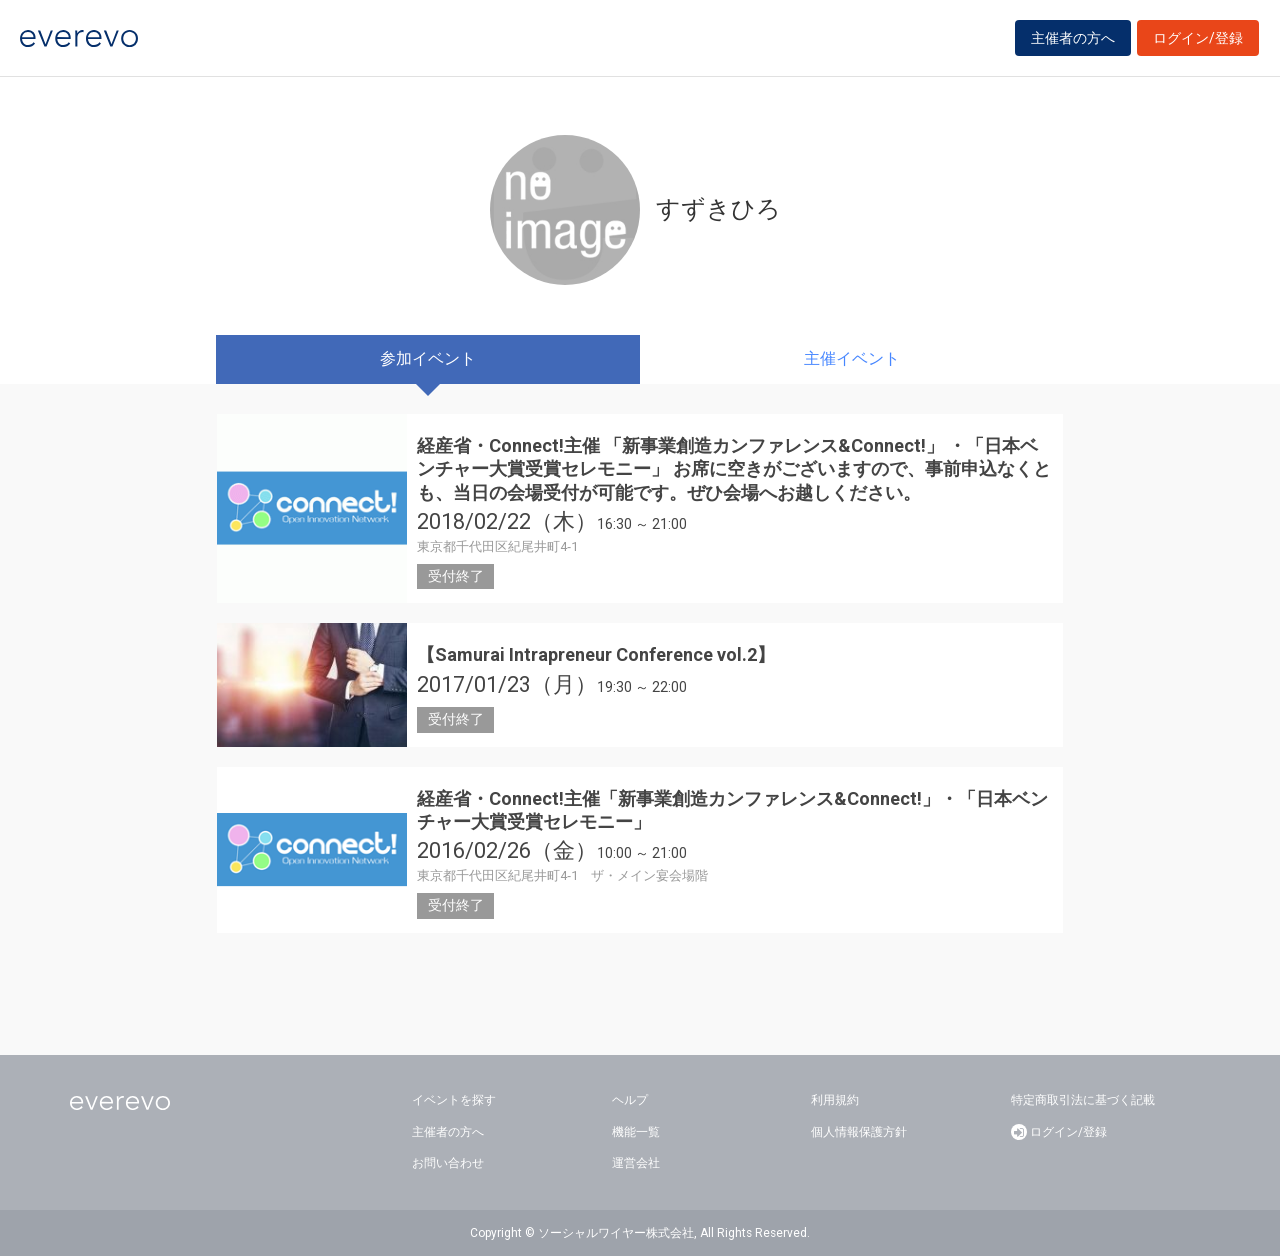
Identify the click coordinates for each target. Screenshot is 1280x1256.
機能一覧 (636, 1132)
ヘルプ (630, 1100)
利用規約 (835, 1100)
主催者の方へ (1073, 42)
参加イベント (428, 358)
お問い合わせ (448, 1163)
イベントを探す (454, 1100)
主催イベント (852, 358)
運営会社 (636, 1163)
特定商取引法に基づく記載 (1083, 1100)
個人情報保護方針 (859, 1132)
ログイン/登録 (1198, 42)
